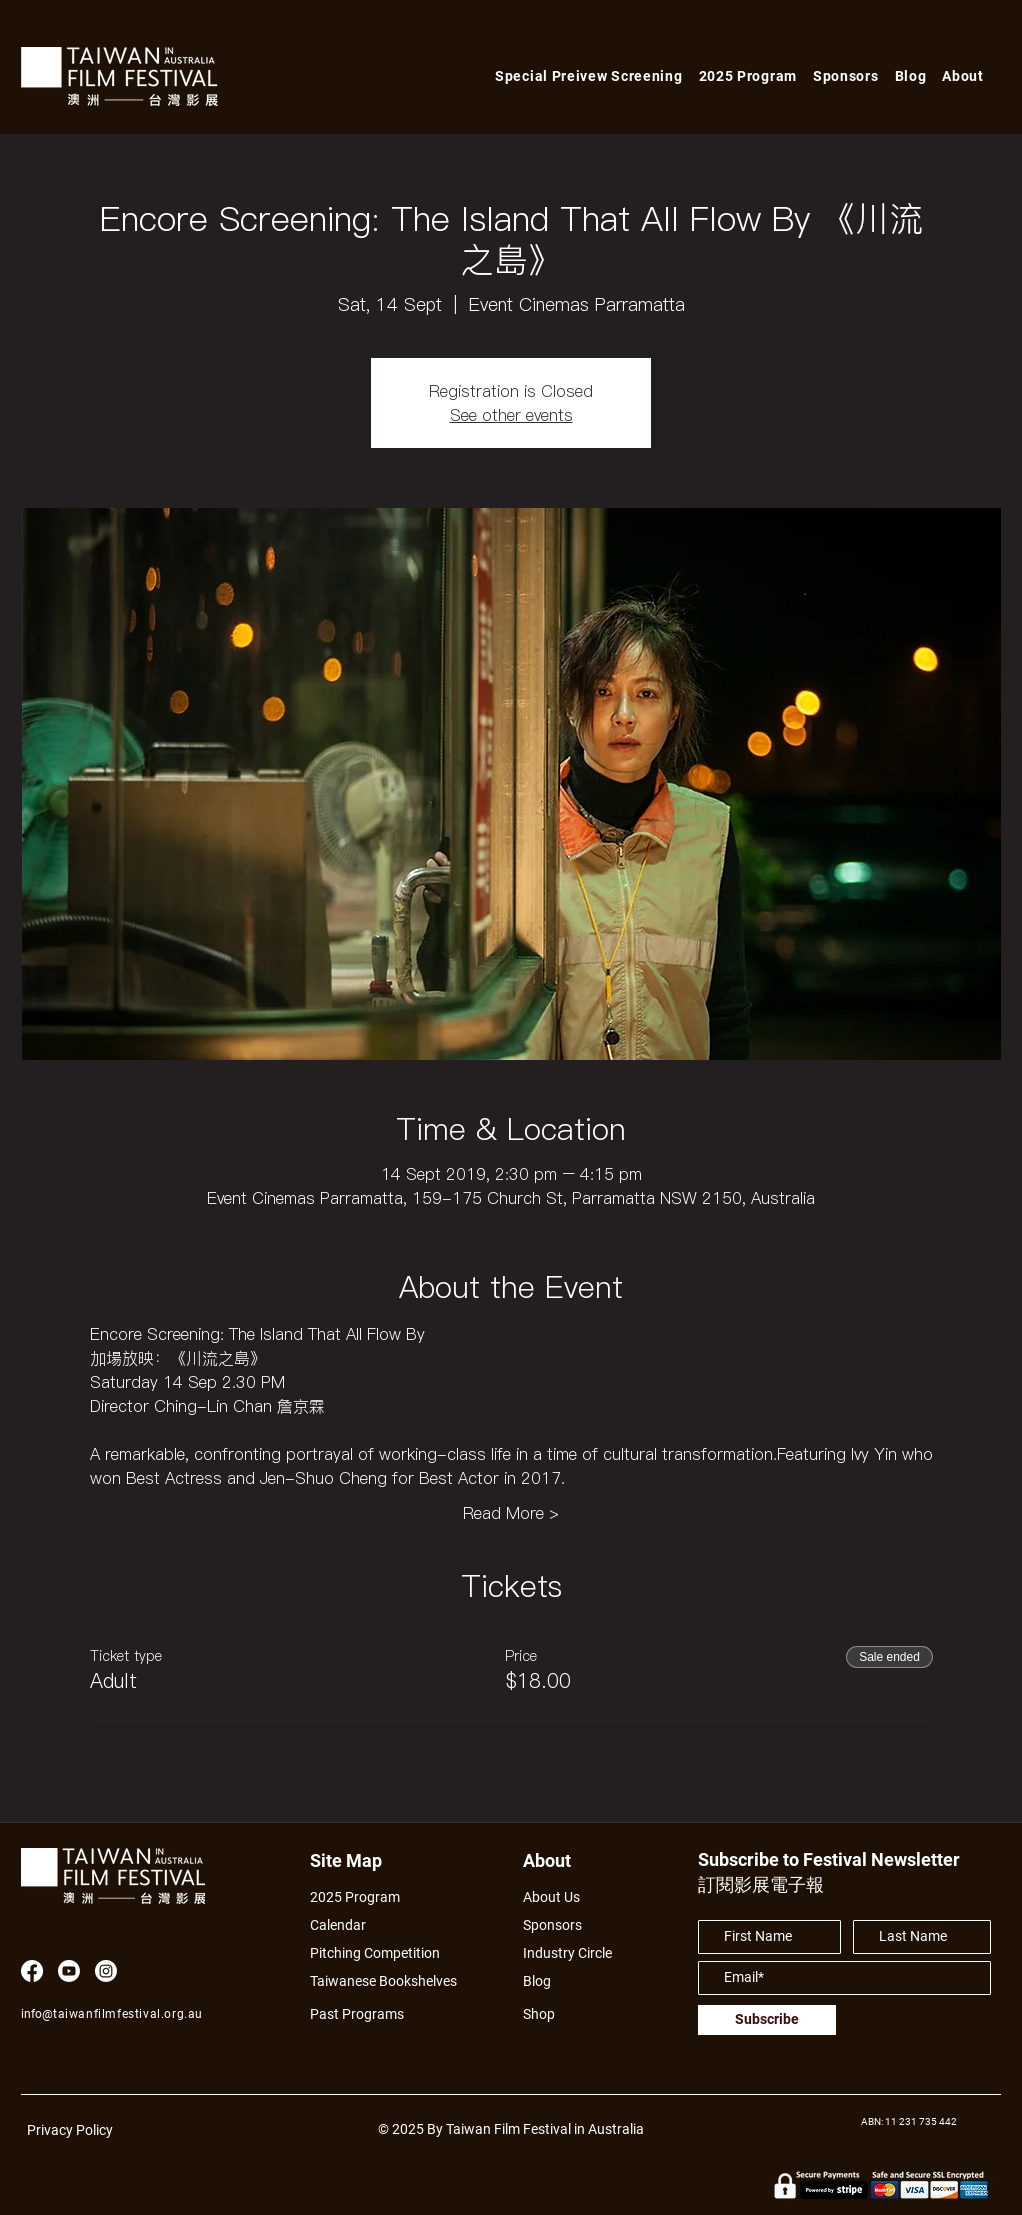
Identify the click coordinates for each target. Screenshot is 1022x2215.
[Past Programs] (365, 2014)
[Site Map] (352, 1860)
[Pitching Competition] (388, 1953)
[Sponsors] (557, 1925)
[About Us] (574, 1897)
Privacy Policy (70, 2130)
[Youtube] (69, 1971)
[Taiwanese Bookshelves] (394, 1981)
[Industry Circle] (574, 1953)
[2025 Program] (365, 1897)
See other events (511, 415)
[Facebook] (32, 1971)
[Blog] (544, 1981)
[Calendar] (394, 1925)
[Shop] (557, 2014)
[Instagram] (106, 1971)
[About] (565, 1860)
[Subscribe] (767, 2020)
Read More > (511, 1513)
